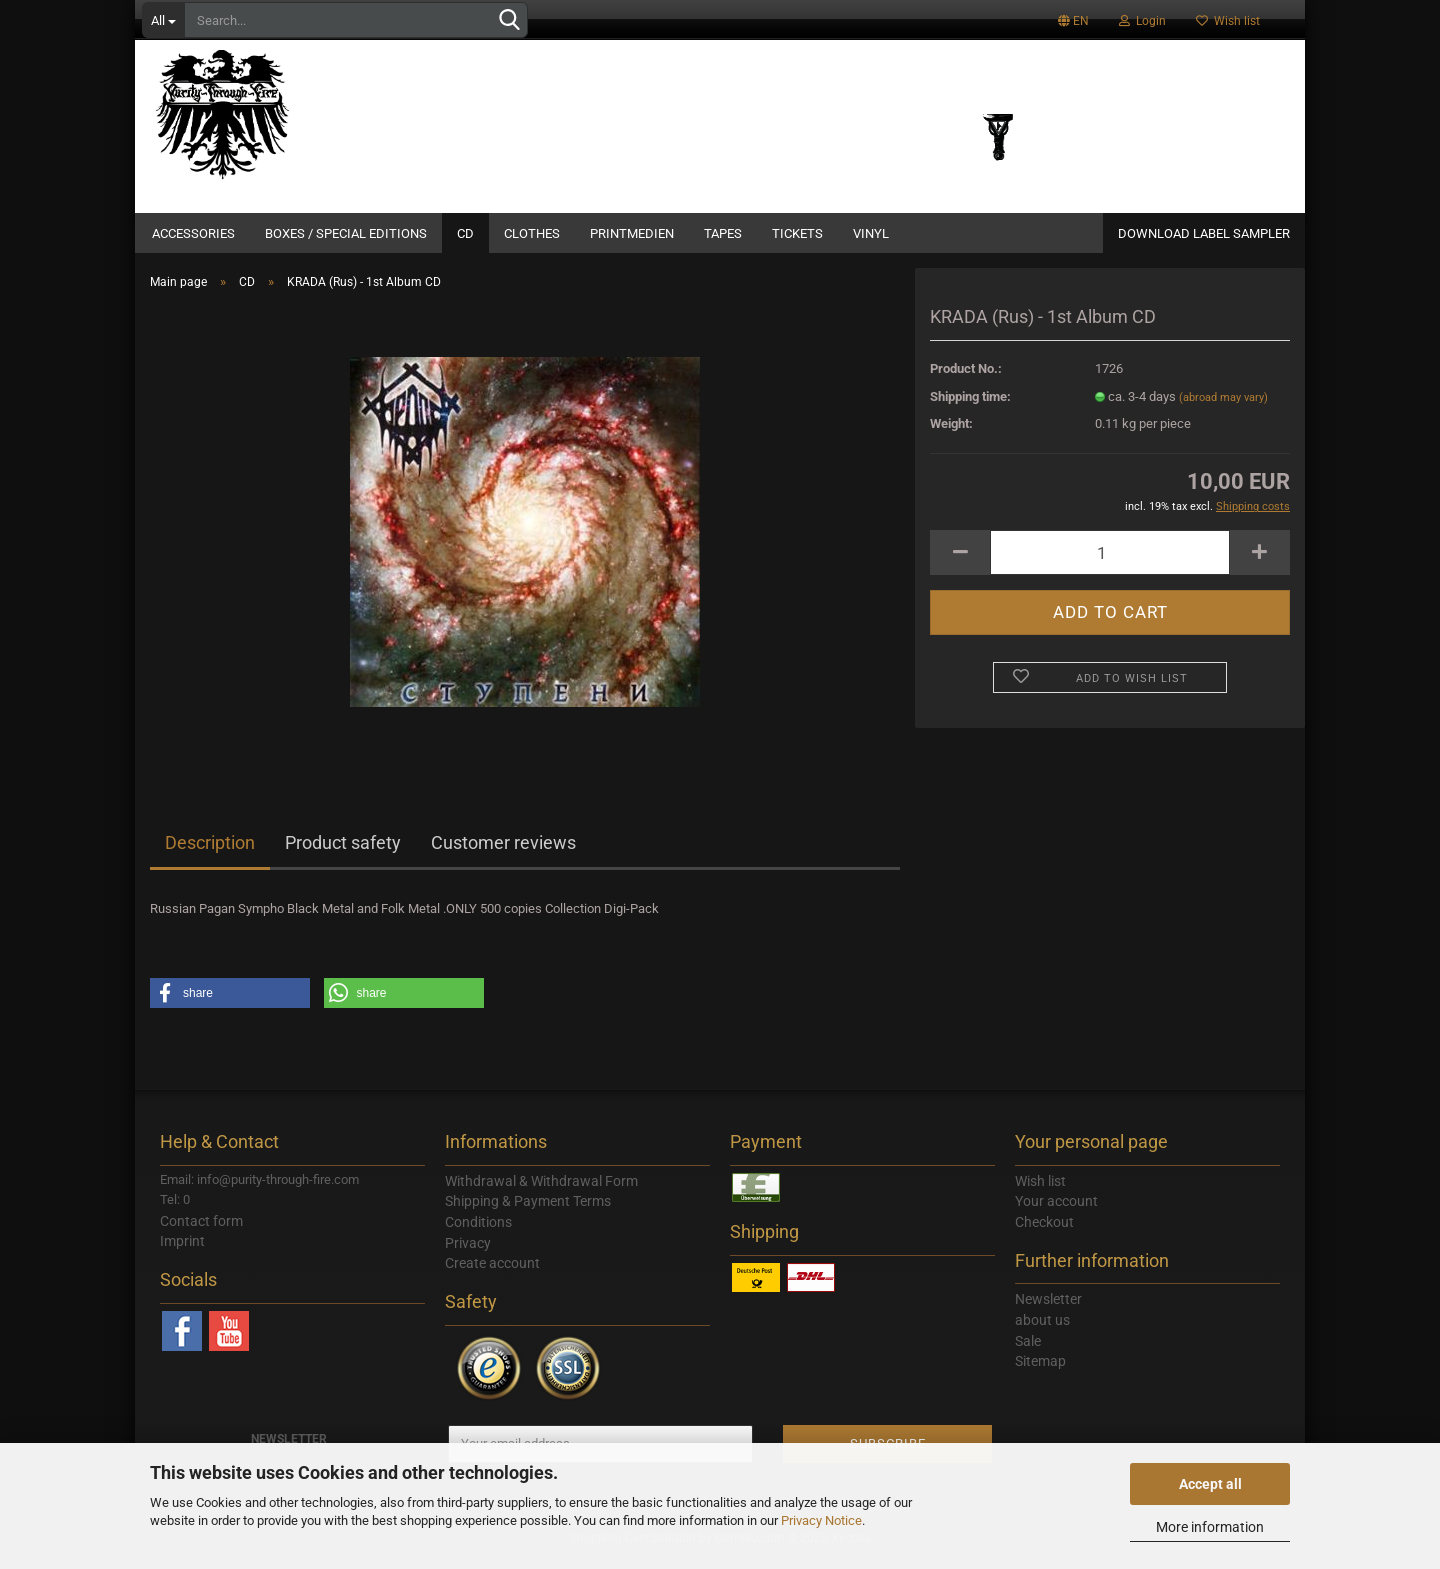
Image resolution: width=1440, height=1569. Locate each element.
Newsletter (1048, 1311)
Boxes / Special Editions (346, 233)
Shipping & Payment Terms (528, 1213)
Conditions (478, 1234)
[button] (230, 1005)
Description (210, 854)
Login (1142, 21)
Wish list (1228, 21)
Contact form (201, 1233)
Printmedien (632, 233)
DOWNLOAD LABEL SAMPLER (1204, 233)
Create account (492, 1275)
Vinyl (871, 233)
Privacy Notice (821, 1520)
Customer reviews (503, 854)
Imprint (182, 1253)
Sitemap (1040, 1373)
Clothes (532, 233)
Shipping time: (970, 408)
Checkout (1044, 1234)
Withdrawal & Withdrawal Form (541, 1193)
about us (1042, 1332)
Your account (1056, 1213)
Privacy (468, 1255)
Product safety (343, 854)
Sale (1028, 1353)
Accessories (193, 233)
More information (1210, 1527)
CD (465, 233)
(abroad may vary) (1223, 409)
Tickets (797, 233)
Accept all (1210, 1484)
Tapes (723, 233)
